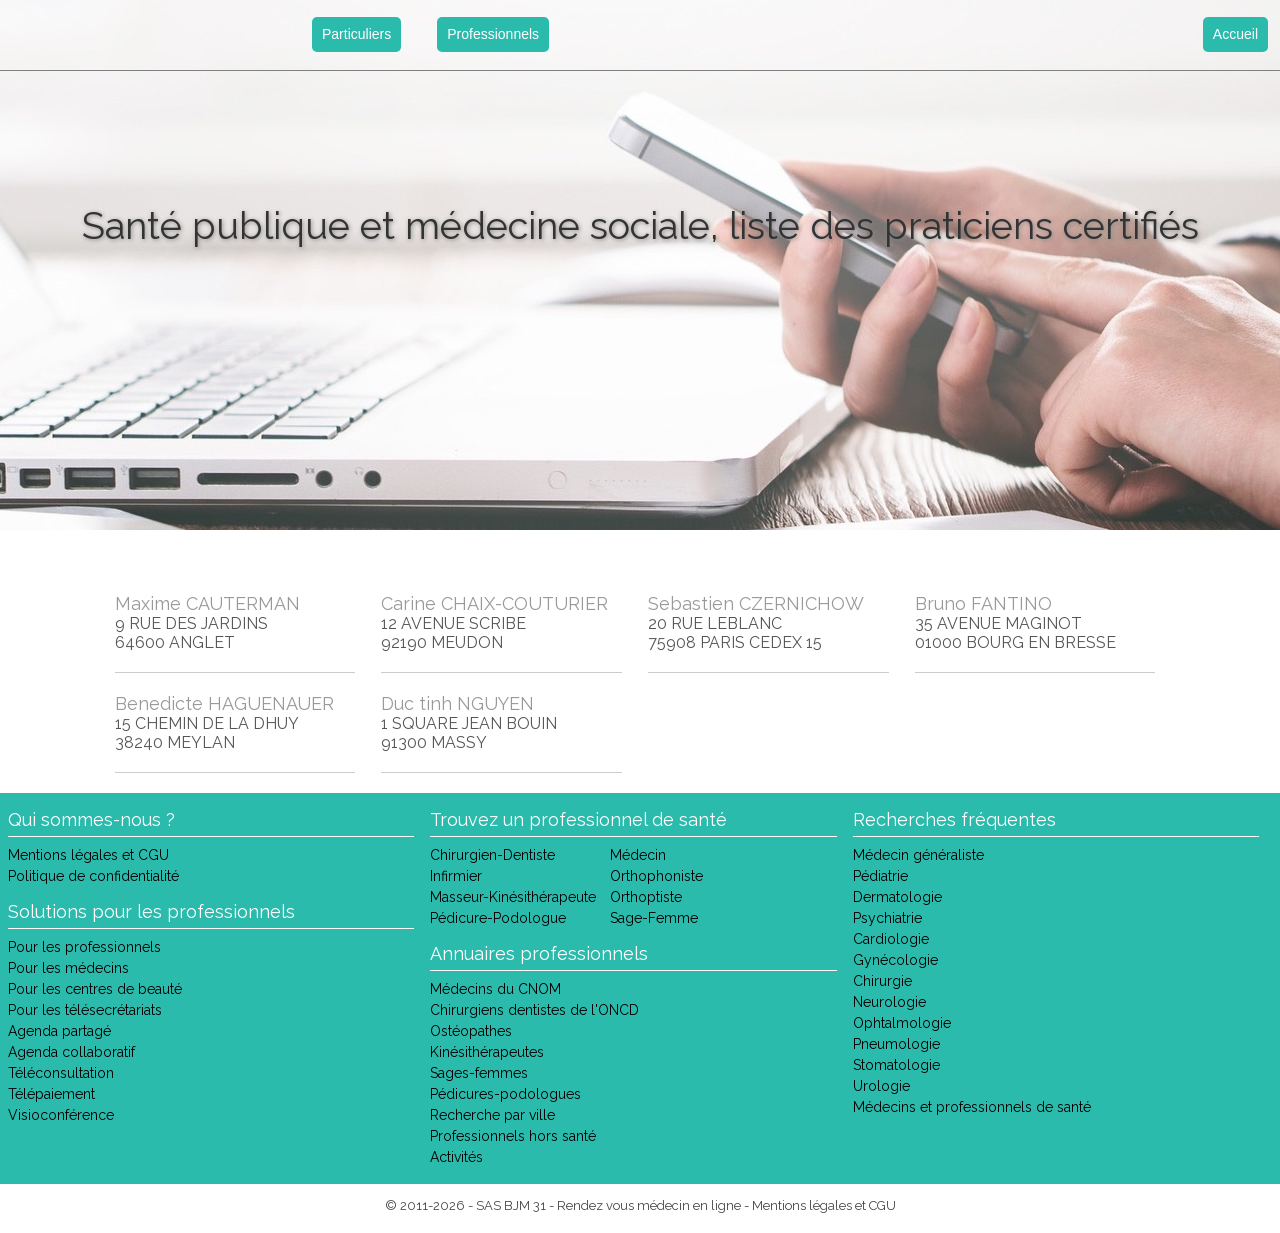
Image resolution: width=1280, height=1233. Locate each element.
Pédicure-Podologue (498, 918)
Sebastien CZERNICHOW (756, 603)
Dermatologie (897, 897)
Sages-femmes (479, 1073)
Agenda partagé (59, 1031)
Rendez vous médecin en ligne (649, 1205)
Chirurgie (882, 981)
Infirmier (456, 876)
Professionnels (493, 34)
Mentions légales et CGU (88, 855)
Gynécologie (895, 960)
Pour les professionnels (84, 947)
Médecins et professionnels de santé (972, 1107)
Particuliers (356, 34)
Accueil (1235, 34)
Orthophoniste (656, 876)
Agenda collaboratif (71, 1052)
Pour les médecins (68, 968)
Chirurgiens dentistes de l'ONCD (534, 1010)
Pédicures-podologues (505, 1094)
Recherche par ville (492, 1115)
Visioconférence (61, 1115)
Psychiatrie (887, 918)
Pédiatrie (880, 876)
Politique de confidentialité (93, 876)
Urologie (881, 1086)
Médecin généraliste (918, 855)
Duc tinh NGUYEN (457, 703)
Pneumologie (896, 1044)
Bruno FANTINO (983, 603)
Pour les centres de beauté (95, 989)
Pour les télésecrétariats (85, 1010)
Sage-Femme (654, 918)
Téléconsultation (61, 1073)
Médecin (638, 855)
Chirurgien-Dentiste (492, 855)
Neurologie (889, 1002)
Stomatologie (896, 1065)
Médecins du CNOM (495, 989)
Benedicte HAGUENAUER (224, 703)
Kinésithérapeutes (487, 1052)
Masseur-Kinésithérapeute (513, 897)
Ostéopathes (471, 1031)
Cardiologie (891, 939)
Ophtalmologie (902, 1023)
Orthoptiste (646, 897)
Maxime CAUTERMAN (207, 603)
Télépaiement (51, 1094)
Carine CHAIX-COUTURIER (494, 603)
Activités (456, 1157)
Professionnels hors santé (513, 1136)
